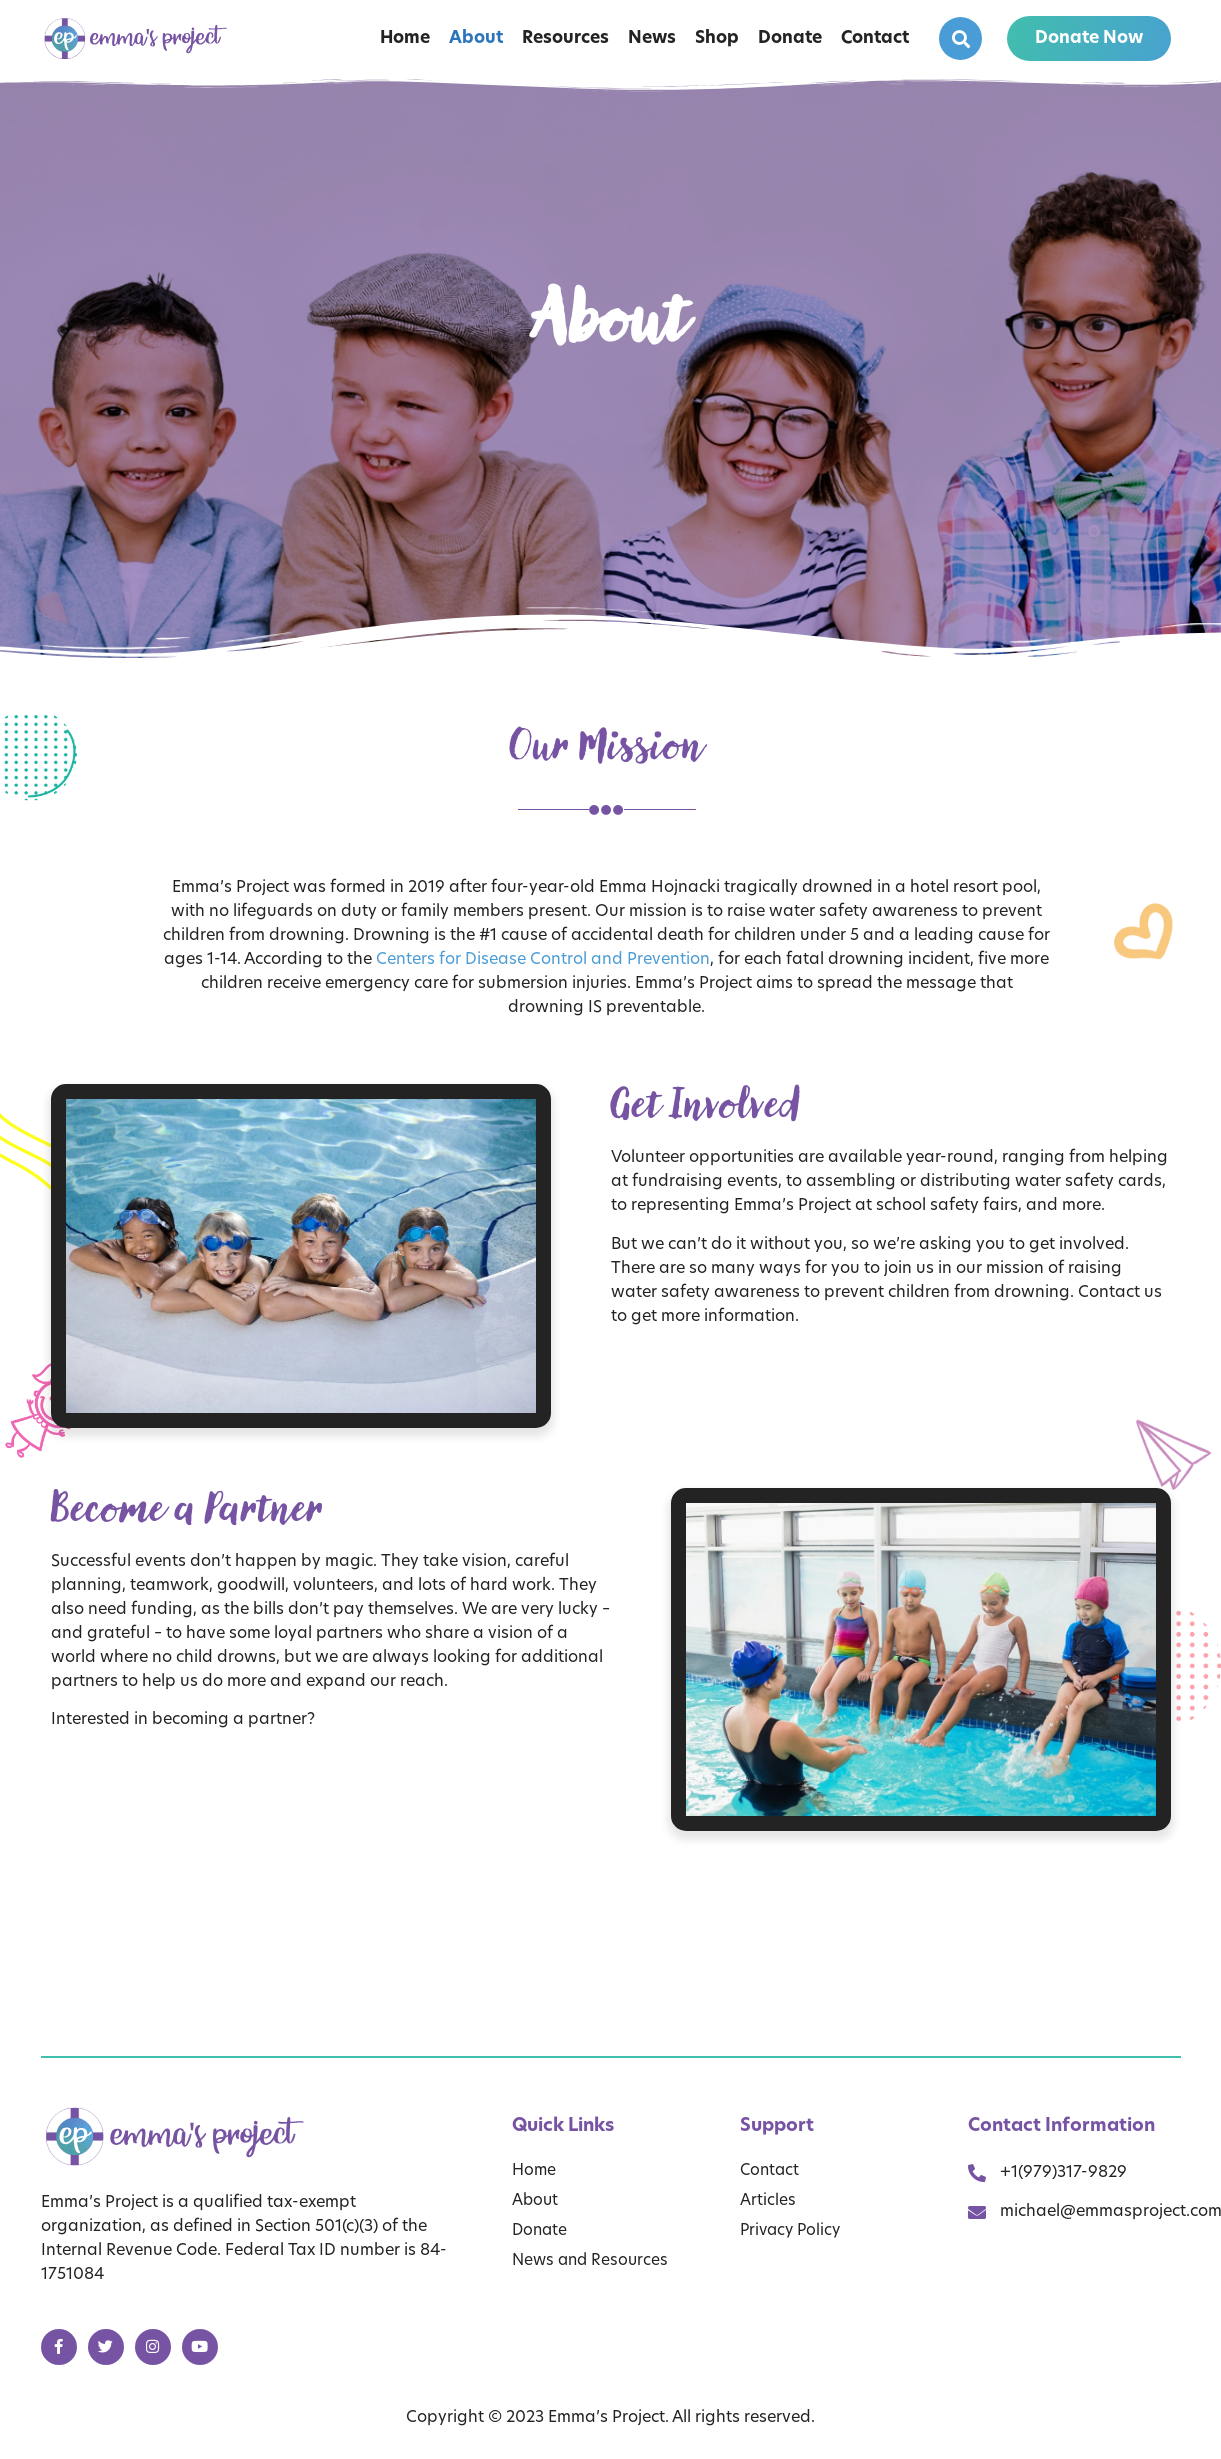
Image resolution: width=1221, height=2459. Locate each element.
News (652, 38)
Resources (565, 38)
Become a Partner (187, 1508)
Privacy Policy (793, 2231)
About (476, 38)
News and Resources (593, 2261)
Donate (790, 38)
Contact (875, 38)
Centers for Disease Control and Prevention (543, 960)
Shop (717, 38)
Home (405, 38)
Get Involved (706, 1104)
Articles (768, 2201)
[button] (960, 38)
